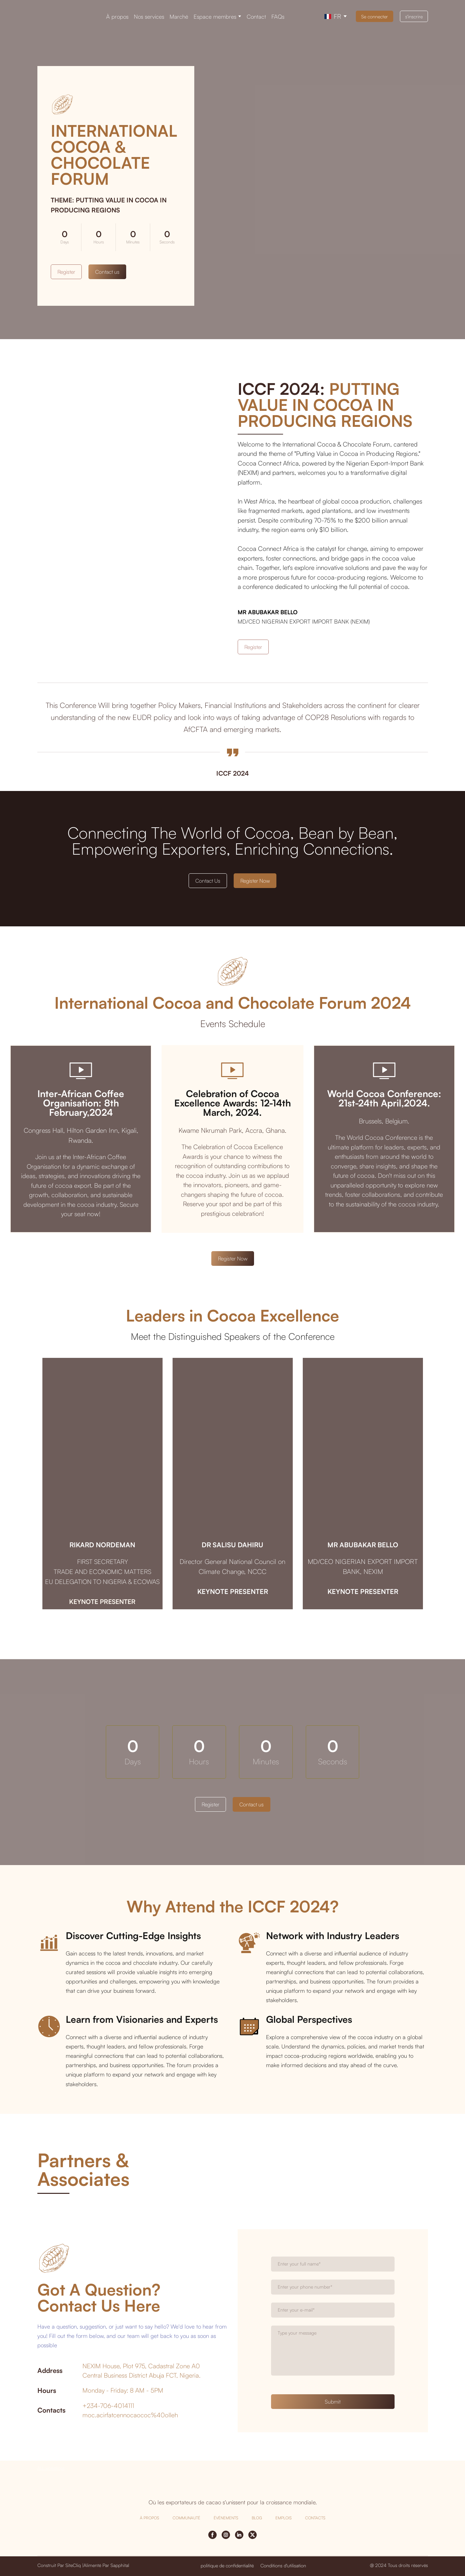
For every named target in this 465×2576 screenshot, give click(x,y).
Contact (256, 16)
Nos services (149, 16)
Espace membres (215, 16)
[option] (332, 16)
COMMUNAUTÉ (186, 2517)
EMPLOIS (283, 2517)
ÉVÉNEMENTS (226, 2517)
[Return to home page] (60, 16)
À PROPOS (149, 2517)
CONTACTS (315, 2517)
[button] (374, 16)
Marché (179, 16)
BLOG (257, 2517)
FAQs (277, 16)
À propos (117, 16)
